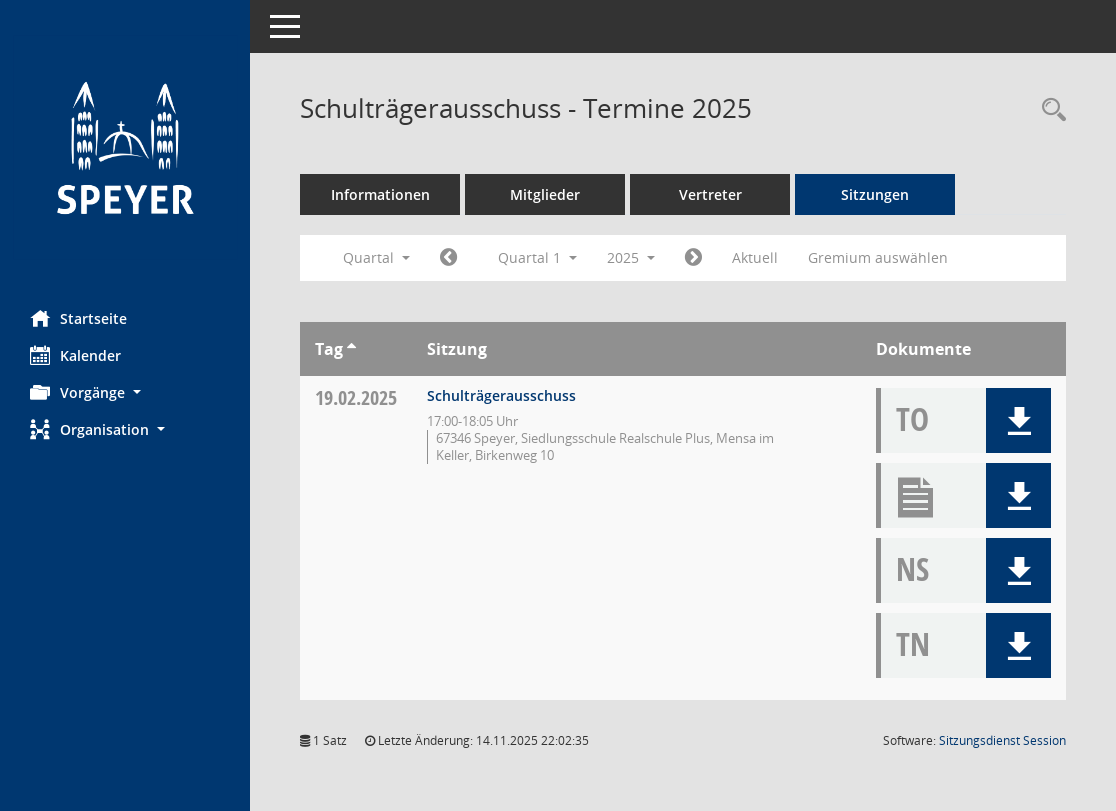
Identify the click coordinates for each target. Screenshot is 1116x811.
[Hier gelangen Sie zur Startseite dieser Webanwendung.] (125, 147)
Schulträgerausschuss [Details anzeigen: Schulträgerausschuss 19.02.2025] (501, 395)
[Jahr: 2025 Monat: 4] (693, 258)
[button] (125, 392)
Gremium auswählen (878, 257)
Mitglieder (545, 194)
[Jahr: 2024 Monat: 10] (448, 258)
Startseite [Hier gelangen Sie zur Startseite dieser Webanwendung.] (78, 318)
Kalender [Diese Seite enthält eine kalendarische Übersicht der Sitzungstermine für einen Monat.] (75, 355)
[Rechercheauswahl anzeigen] (1049, 110)
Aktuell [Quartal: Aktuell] (755, 257)
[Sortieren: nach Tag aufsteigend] (351, 349)
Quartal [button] (376, 257)
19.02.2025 (356, 397)
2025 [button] (631, 257)
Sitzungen (875, 194)
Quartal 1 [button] (537, 257)
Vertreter (710, 194)
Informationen (380, 194)
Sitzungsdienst (1002, 740)
